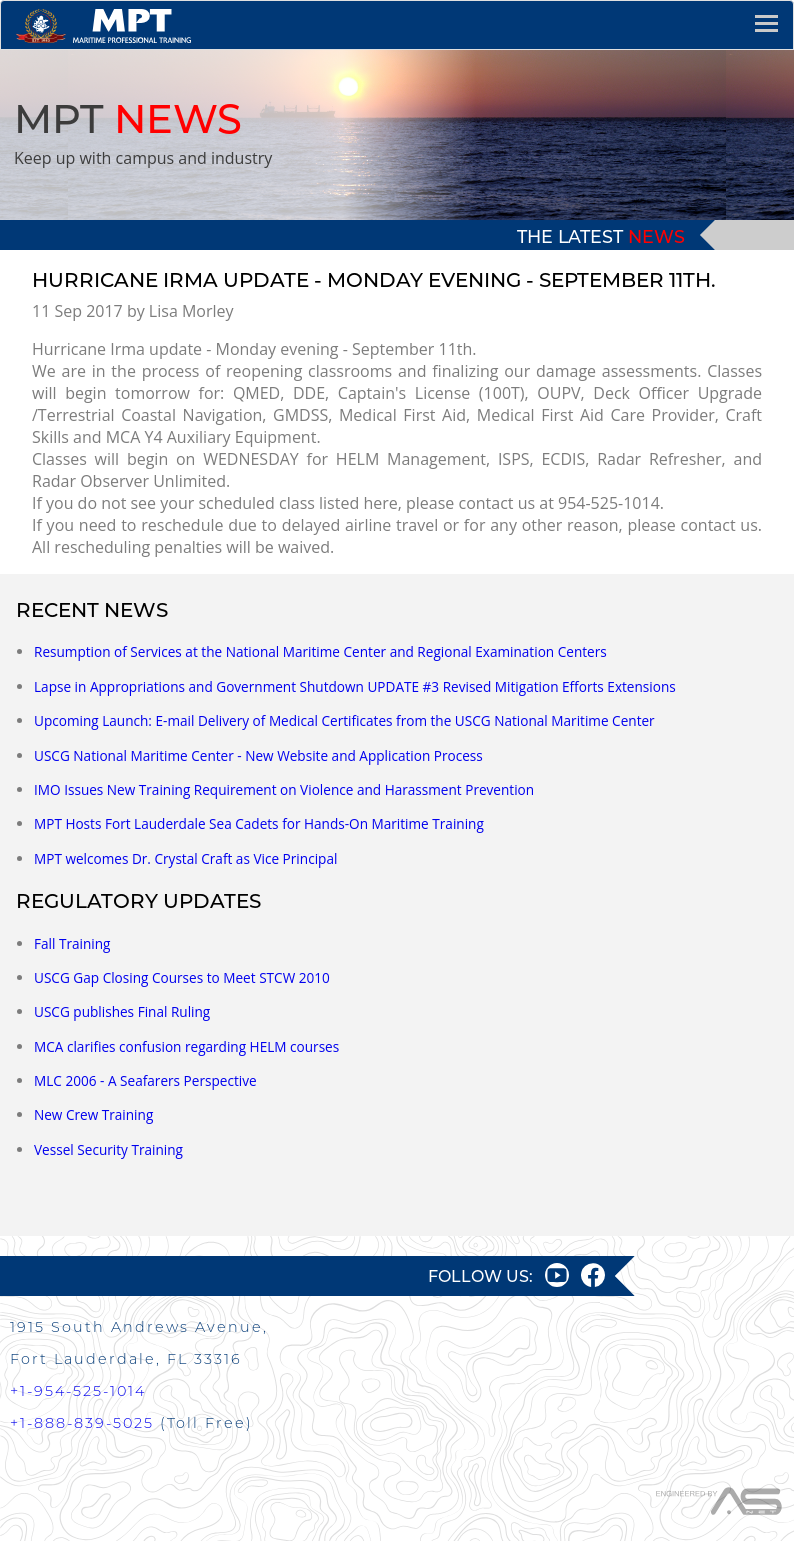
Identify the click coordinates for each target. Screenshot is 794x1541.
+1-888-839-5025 (82, 1423)
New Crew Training (93, 1114)
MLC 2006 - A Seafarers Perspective (145, 1080)
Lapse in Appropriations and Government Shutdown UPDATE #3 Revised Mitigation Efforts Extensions (355, 686)
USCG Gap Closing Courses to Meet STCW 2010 (182, 977)
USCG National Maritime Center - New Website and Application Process (258, 755)
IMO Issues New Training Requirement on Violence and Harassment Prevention (284, 789)
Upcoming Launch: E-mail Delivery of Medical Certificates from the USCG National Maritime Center (344, 720)
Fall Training (72, 943)
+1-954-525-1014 (78, 1391)
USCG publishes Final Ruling (122, 1011)
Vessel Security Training (108, 1149)
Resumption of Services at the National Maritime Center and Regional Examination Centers (320, 651)
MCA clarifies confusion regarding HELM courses (186, 1046)
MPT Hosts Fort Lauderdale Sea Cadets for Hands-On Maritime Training (259, 823)
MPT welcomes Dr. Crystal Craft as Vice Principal (185, 858)
